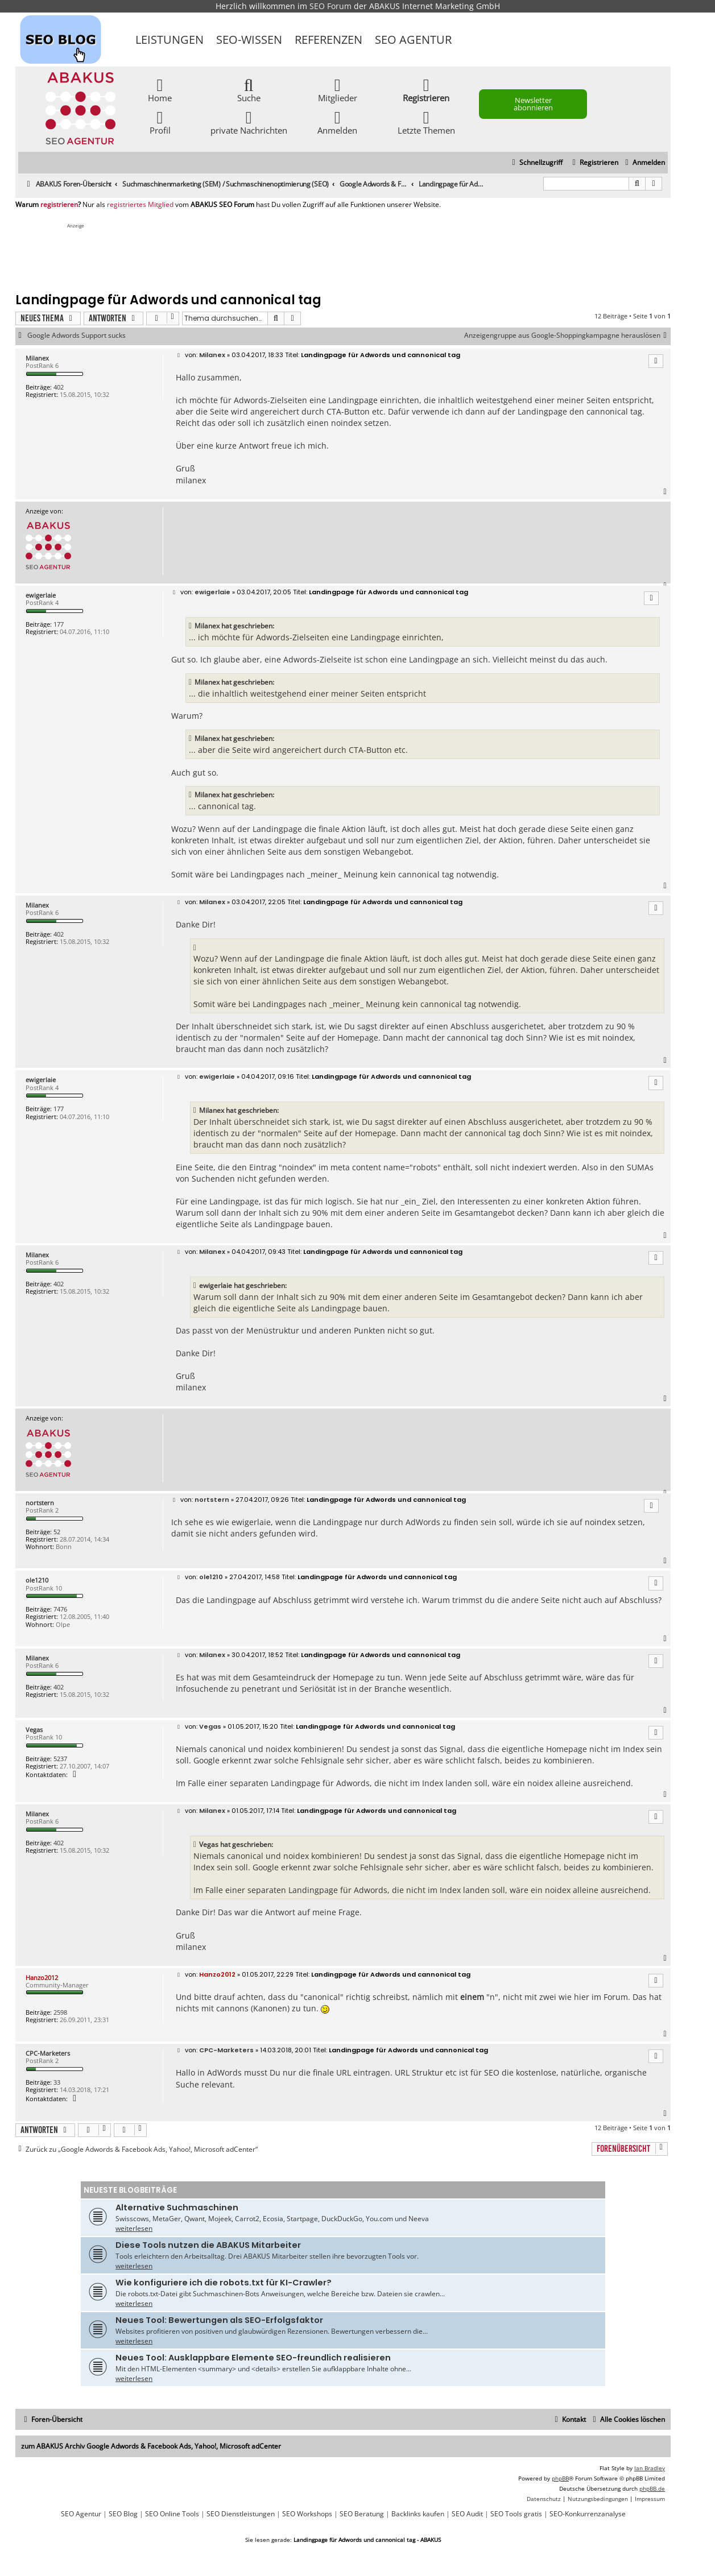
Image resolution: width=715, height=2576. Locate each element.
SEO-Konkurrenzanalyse (587, 2514)
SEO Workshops (307, 2514)
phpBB (560, 2478)
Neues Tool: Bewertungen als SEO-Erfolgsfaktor (219, 2320)
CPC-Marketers (48, 2053)
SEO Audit (467, 2514)
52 (56, 1531)
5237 (60, 1758)
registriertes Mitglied (140, 204)
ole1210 (37, 1580)
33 (56, 2082)
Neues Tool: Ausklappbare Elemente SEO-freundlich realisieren (253, 2357)
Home (160, 89)
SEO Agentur (413, 39)
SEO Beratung (362, 2514)
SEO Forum (330, 6)
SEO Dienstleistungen (240, 2514)
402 (58, 387)
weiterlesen (133, 2228)
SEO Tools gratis (516, 2514)
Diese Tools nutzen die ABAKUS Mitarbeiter (208, 2245)
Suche (249, 89)
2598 (60, 2012)
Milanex (37, 358)
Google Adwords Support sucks (76, 335)
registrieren (59, 204)
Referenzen (328, 39)
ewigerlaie (41, 595)
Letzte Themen (426, 122)
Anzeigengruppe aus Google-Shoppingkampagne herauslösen (567, 335)
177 (58, 624)
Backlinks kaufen (417, 2514)
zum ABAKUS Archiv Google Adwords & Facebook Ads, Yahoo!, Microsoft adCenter (151, 2446)
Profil (160, 122)
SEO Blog (123, 2514)
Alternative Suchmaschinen (176, 2207)
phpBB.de (652, 2488)
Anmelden (337, 122)
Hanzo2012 (42, 1977)
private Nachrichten (248, 122)
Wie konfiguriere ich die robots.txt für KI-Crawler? (223, 2282)
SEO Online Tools (172, 2514)
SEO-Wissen (249, 39)
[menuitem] (643, 163)
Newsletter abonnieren (533, 104)
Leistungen (169, 39)
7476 (60, 1609)
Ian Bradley (649, 2468)
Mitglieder (337, 89)
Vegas (34, 1729)
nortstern (40, 1502)
